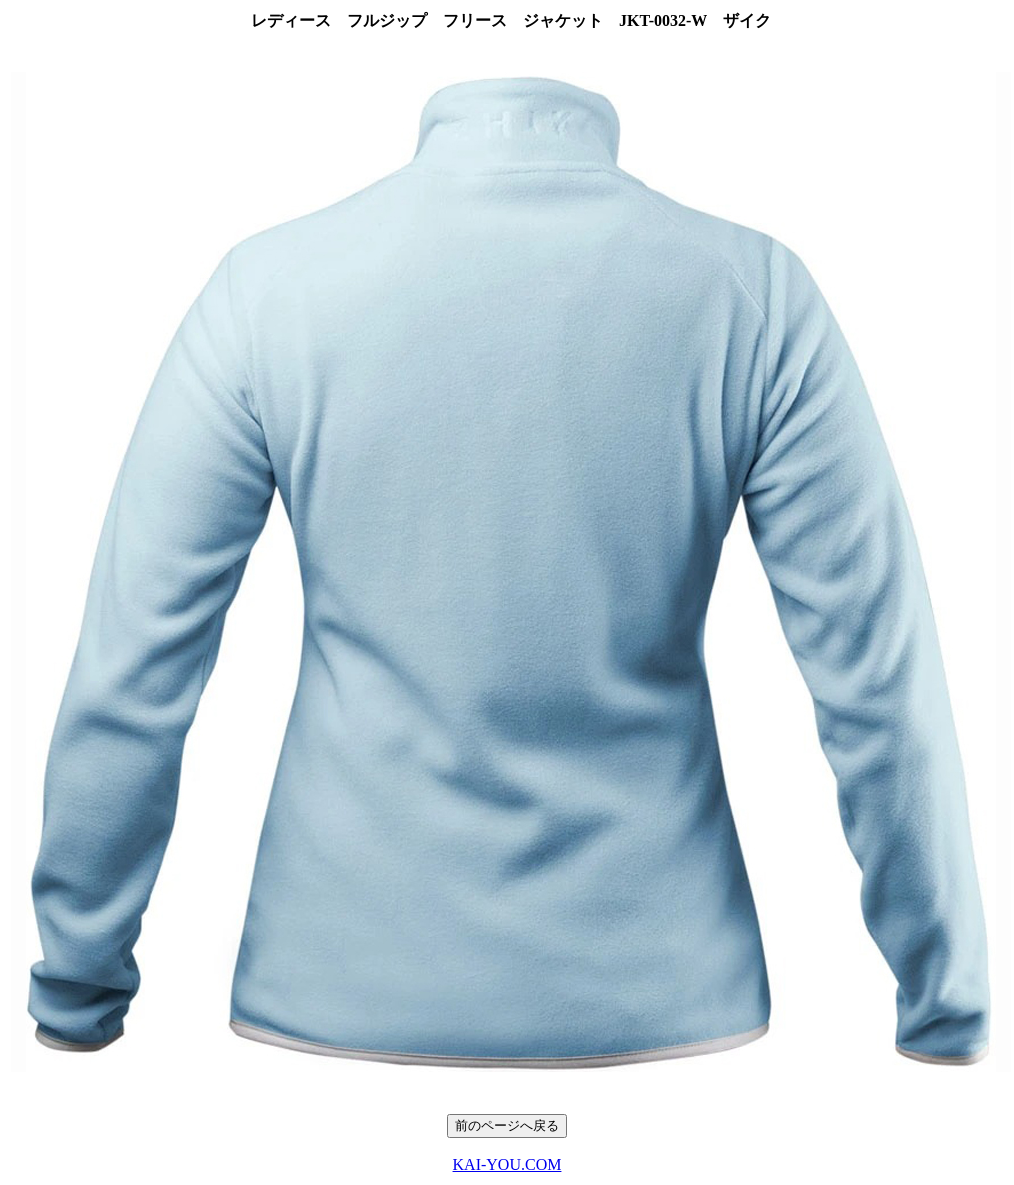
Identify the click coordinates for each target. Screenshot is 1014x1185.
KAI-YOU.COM (507, 1164)
